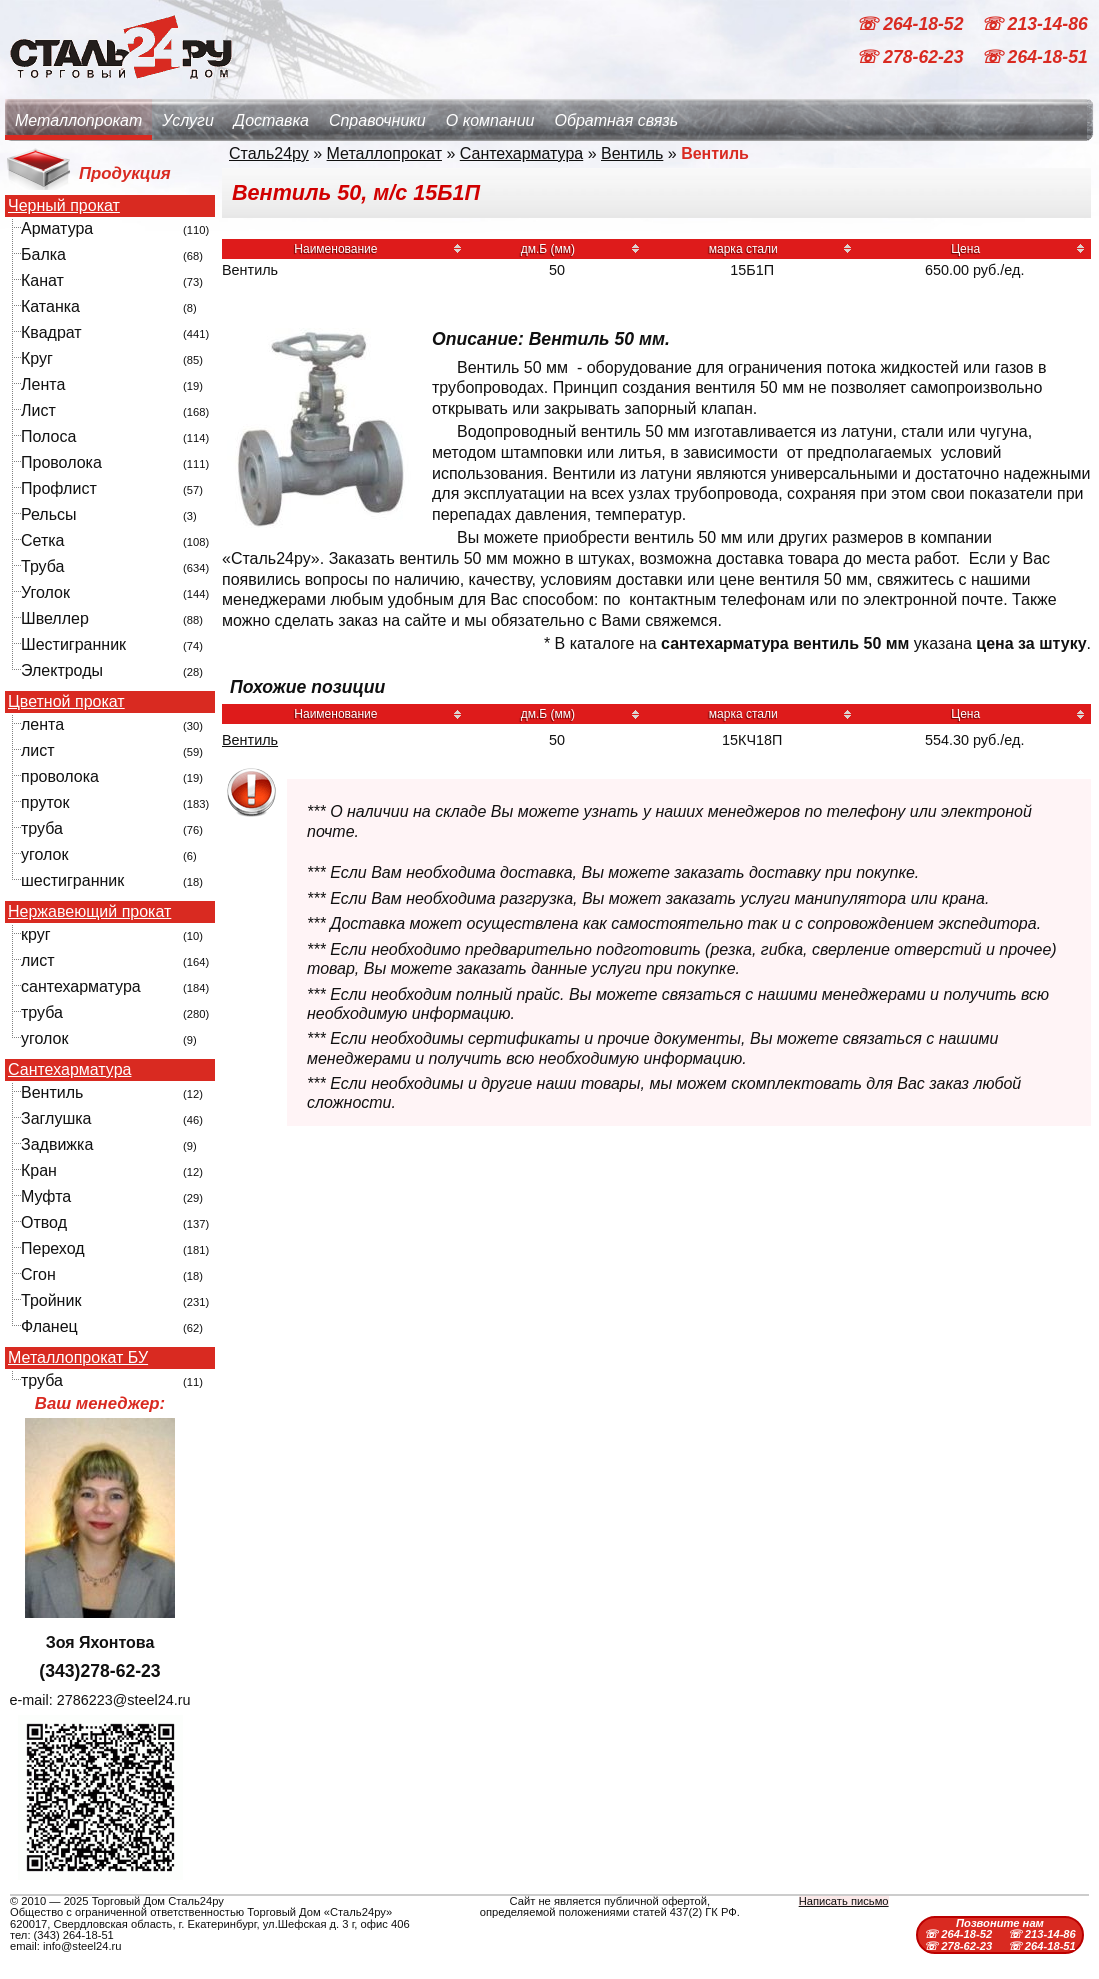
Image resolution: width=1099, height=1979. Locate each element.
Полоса (48, 436)
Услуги (188, 120)
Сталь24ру (269, 153)
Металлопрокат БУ (78, 1358)
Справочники (377, 120)
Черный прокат (64, 206)
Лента (43, 384)
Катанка (50, 306)
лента (42, 724)
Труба (42, 566)
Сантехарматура (69, 1070)
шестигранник (72, 880)
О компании (490, 120)
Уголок (45, 592)
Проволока (61, 462)
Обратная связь (616, 120)
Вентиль (52, 1092)
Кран (39, 1170)
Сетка (43, 540)
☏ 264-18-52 (912, 24)
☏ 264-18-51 (1034, 58)
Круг (37, 358)
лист (38, 750)
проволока (60, 776)
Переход (53, 1248)
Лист (38, 410)
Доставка (271, 120)
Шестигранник (73, 644)
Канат (42, 280)
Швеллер (55, 618)
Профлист (59, 488)
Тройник (51, 1300)
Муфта (46, 1196)
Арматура (57, 228)
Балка (43, 254)
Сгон (38, 1274)
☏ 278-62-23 (912, 58)
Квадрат (51, 332)
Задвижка (57, 1144)
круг (36, 934)
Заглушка (56, 1118)
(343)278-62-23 (99, 1671)
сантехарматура (81, 986)
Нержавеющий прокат (89, 912)
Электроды (62, 670)
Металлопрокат (78, 120)
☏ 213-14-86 (1034, 24)
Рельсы (49, 514)
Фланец (49, 1326)
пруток (45, 802)
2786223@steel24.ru (124, 1700)
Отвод (44, 1222)
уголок (44, 854)
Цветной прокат (66, 702)
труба (42, 828)
